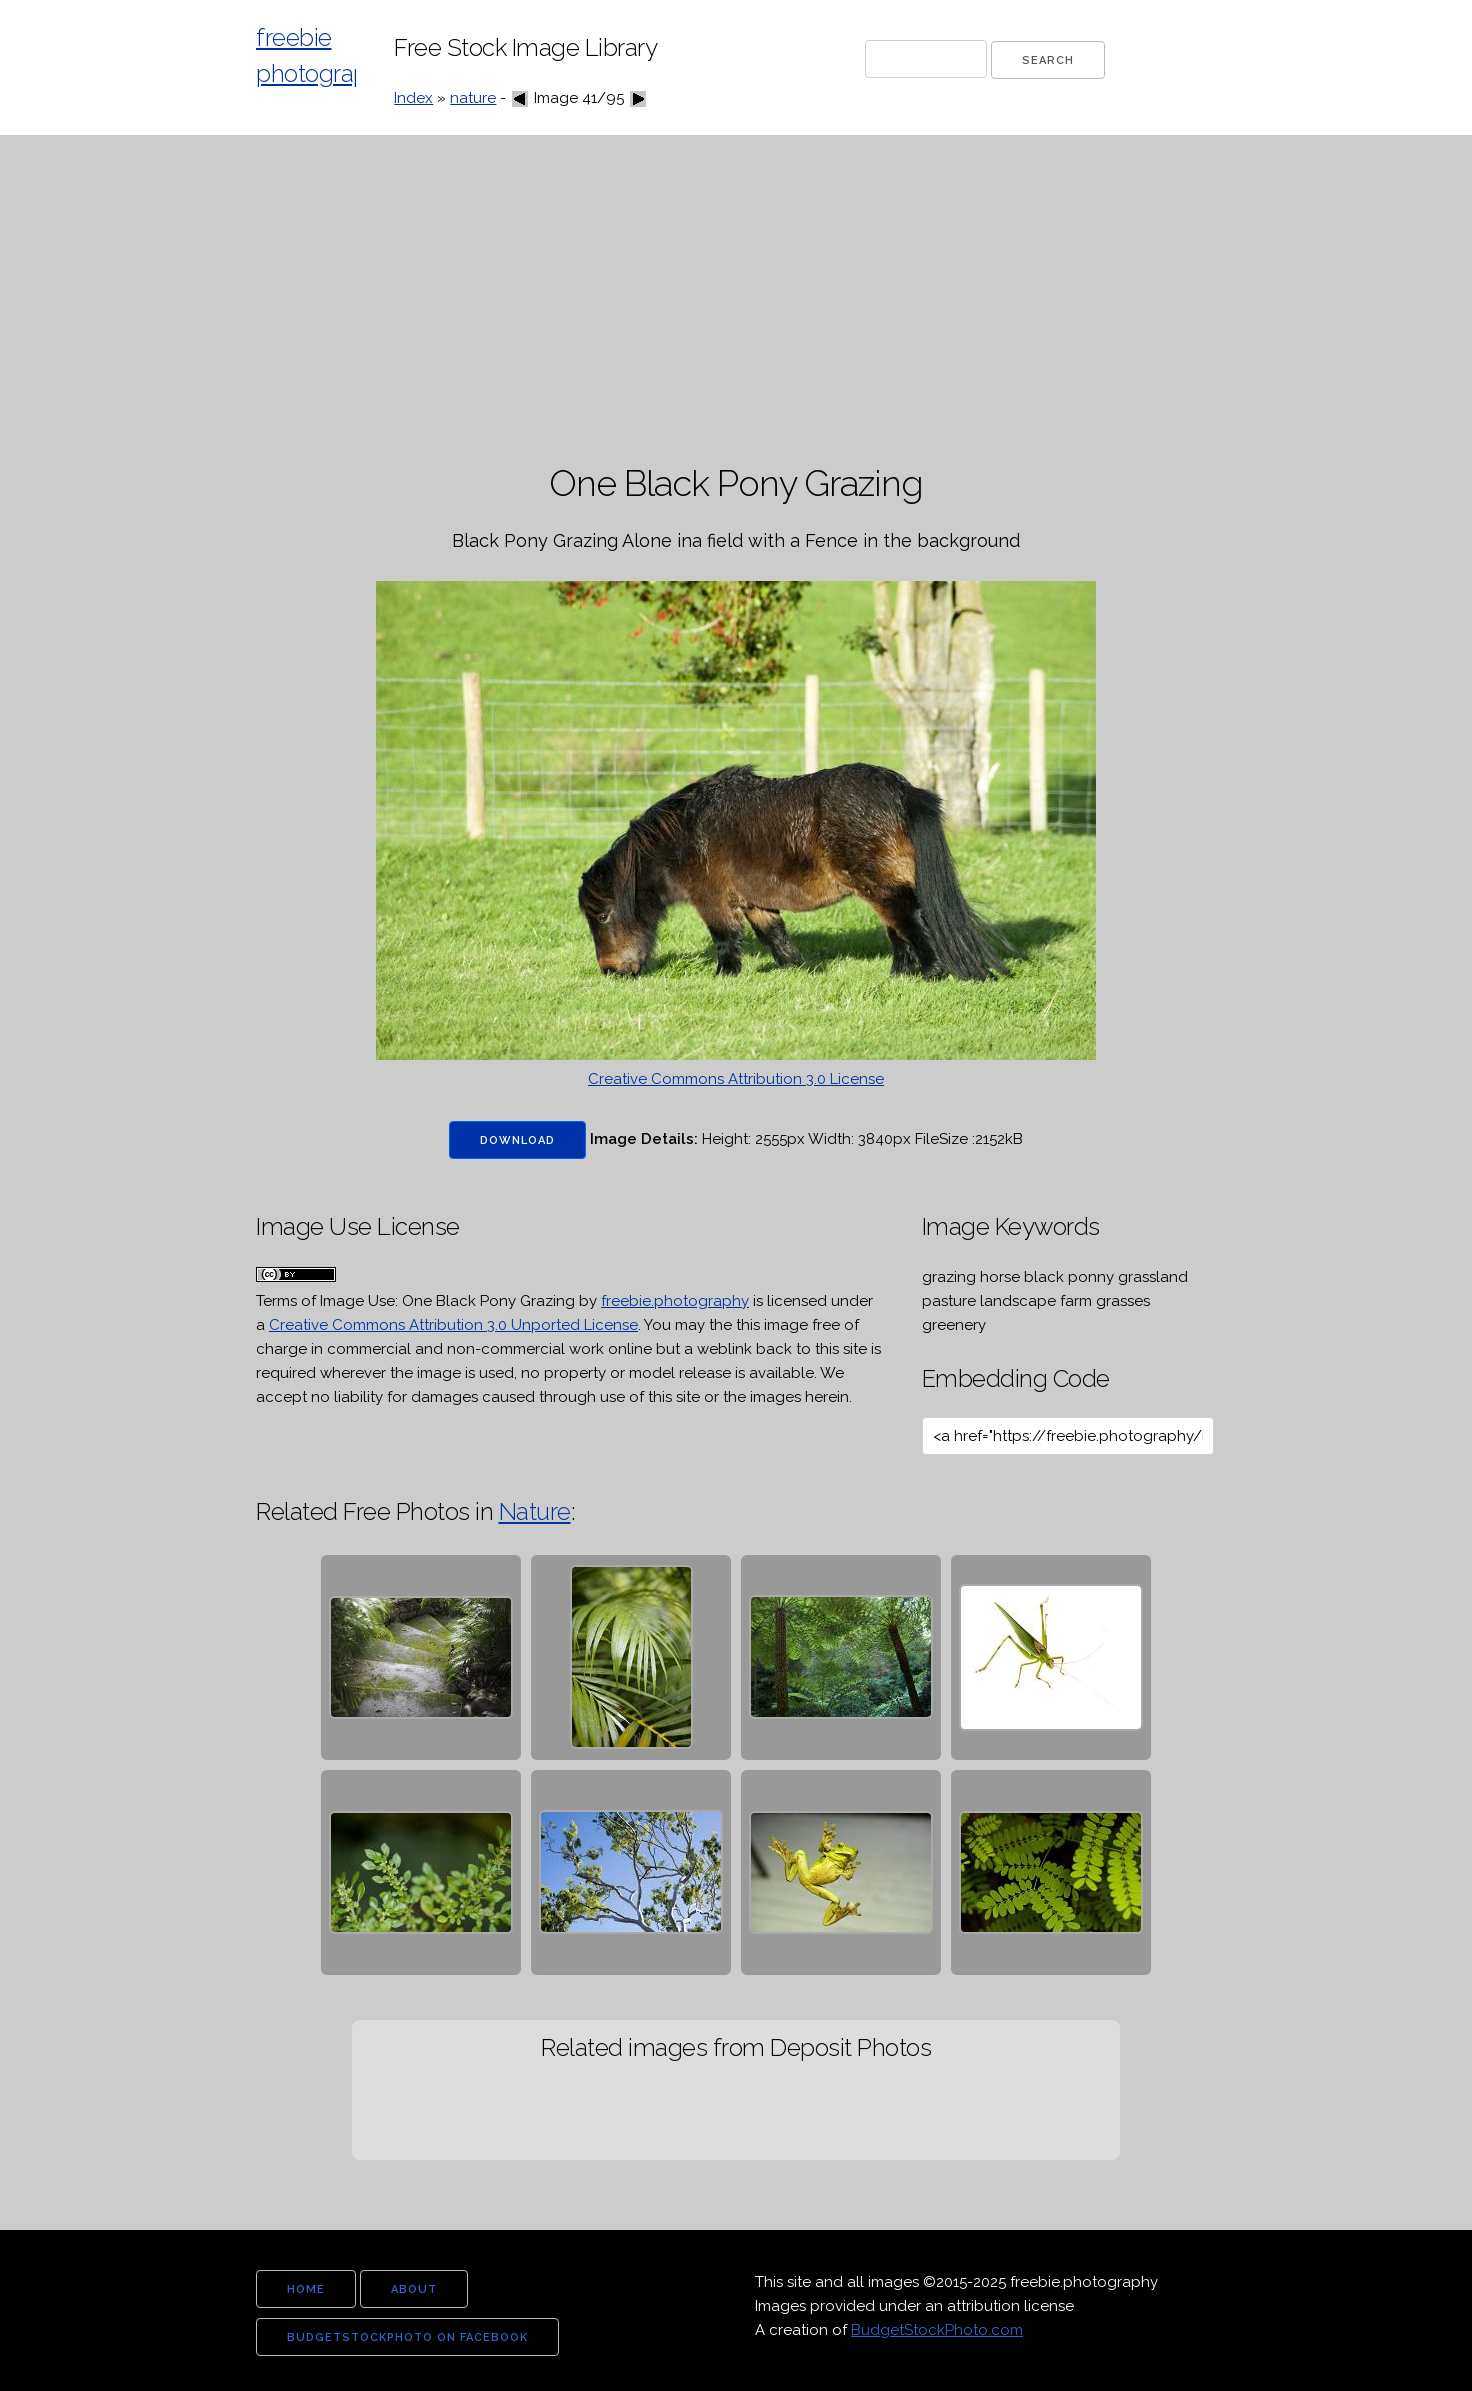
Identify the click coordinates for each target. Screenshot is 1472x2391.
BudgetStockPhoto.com (937, 2330)
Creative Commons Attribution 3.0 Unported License (453, 1325)
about (414, 2289)
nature (473, 98)
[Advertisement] (736, 300)
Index (413, 98)
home (306, 2289)
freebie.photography (675, 1301)
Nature (535, 1511)
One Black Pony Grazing (488, 1301)
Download (517, 1140)
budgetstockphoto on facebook (407, 2337)
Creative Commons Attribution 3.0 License (736, 1079)
